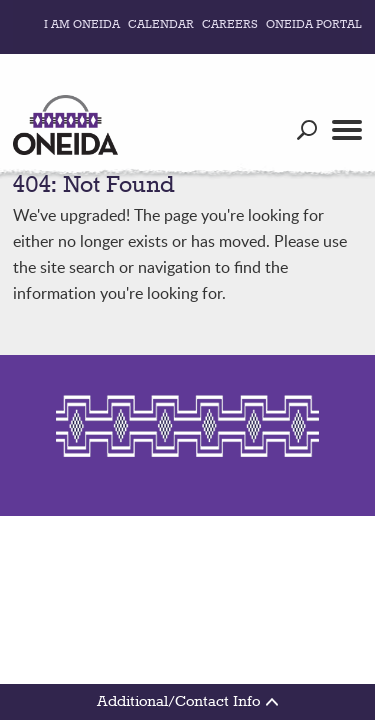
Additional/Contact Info (187, 702)
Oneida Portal (314, 25)
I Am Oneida (82, 25)
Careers (230, 25)
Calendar (161, 25)
